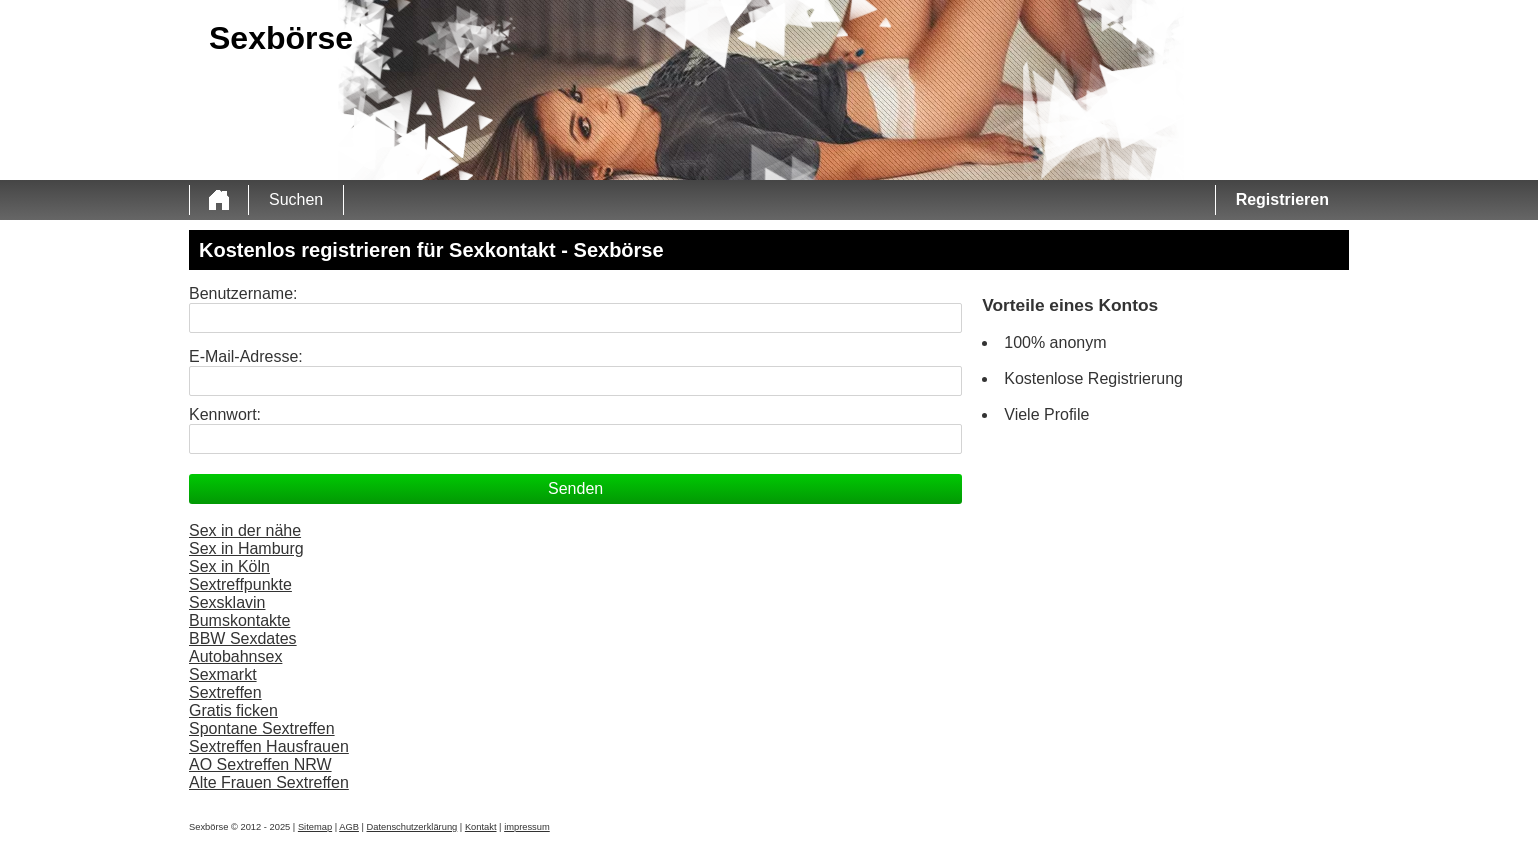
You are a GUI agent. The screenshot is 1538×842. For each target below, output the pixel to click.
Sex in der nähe (245, 530)
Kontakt (481, 827)
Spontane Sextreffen (262, 728)
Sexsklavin (227, 602)
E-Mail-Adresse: (246, 356)
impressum (527, 827)
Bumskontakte (239, 620)
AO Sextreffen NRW (260, 764)
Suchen (296, 199)
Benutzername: (243, 293)
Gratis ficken (233, 710)
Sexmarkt (223, 674)
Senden (575, 488)
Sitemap (315, 827)
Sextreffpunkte (240, 584)
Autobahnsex (235, 656)
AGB (349, 827)
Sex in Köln (229, 566)
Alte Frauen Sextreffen (269, 782)
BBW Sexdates (243, 638)
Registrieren (1282, 199)
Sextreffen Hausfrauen (269, 746)
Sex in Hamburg (246, 548)
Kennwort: (225, 414)
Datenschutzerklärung (412, 827)
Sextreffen (225, 692)
